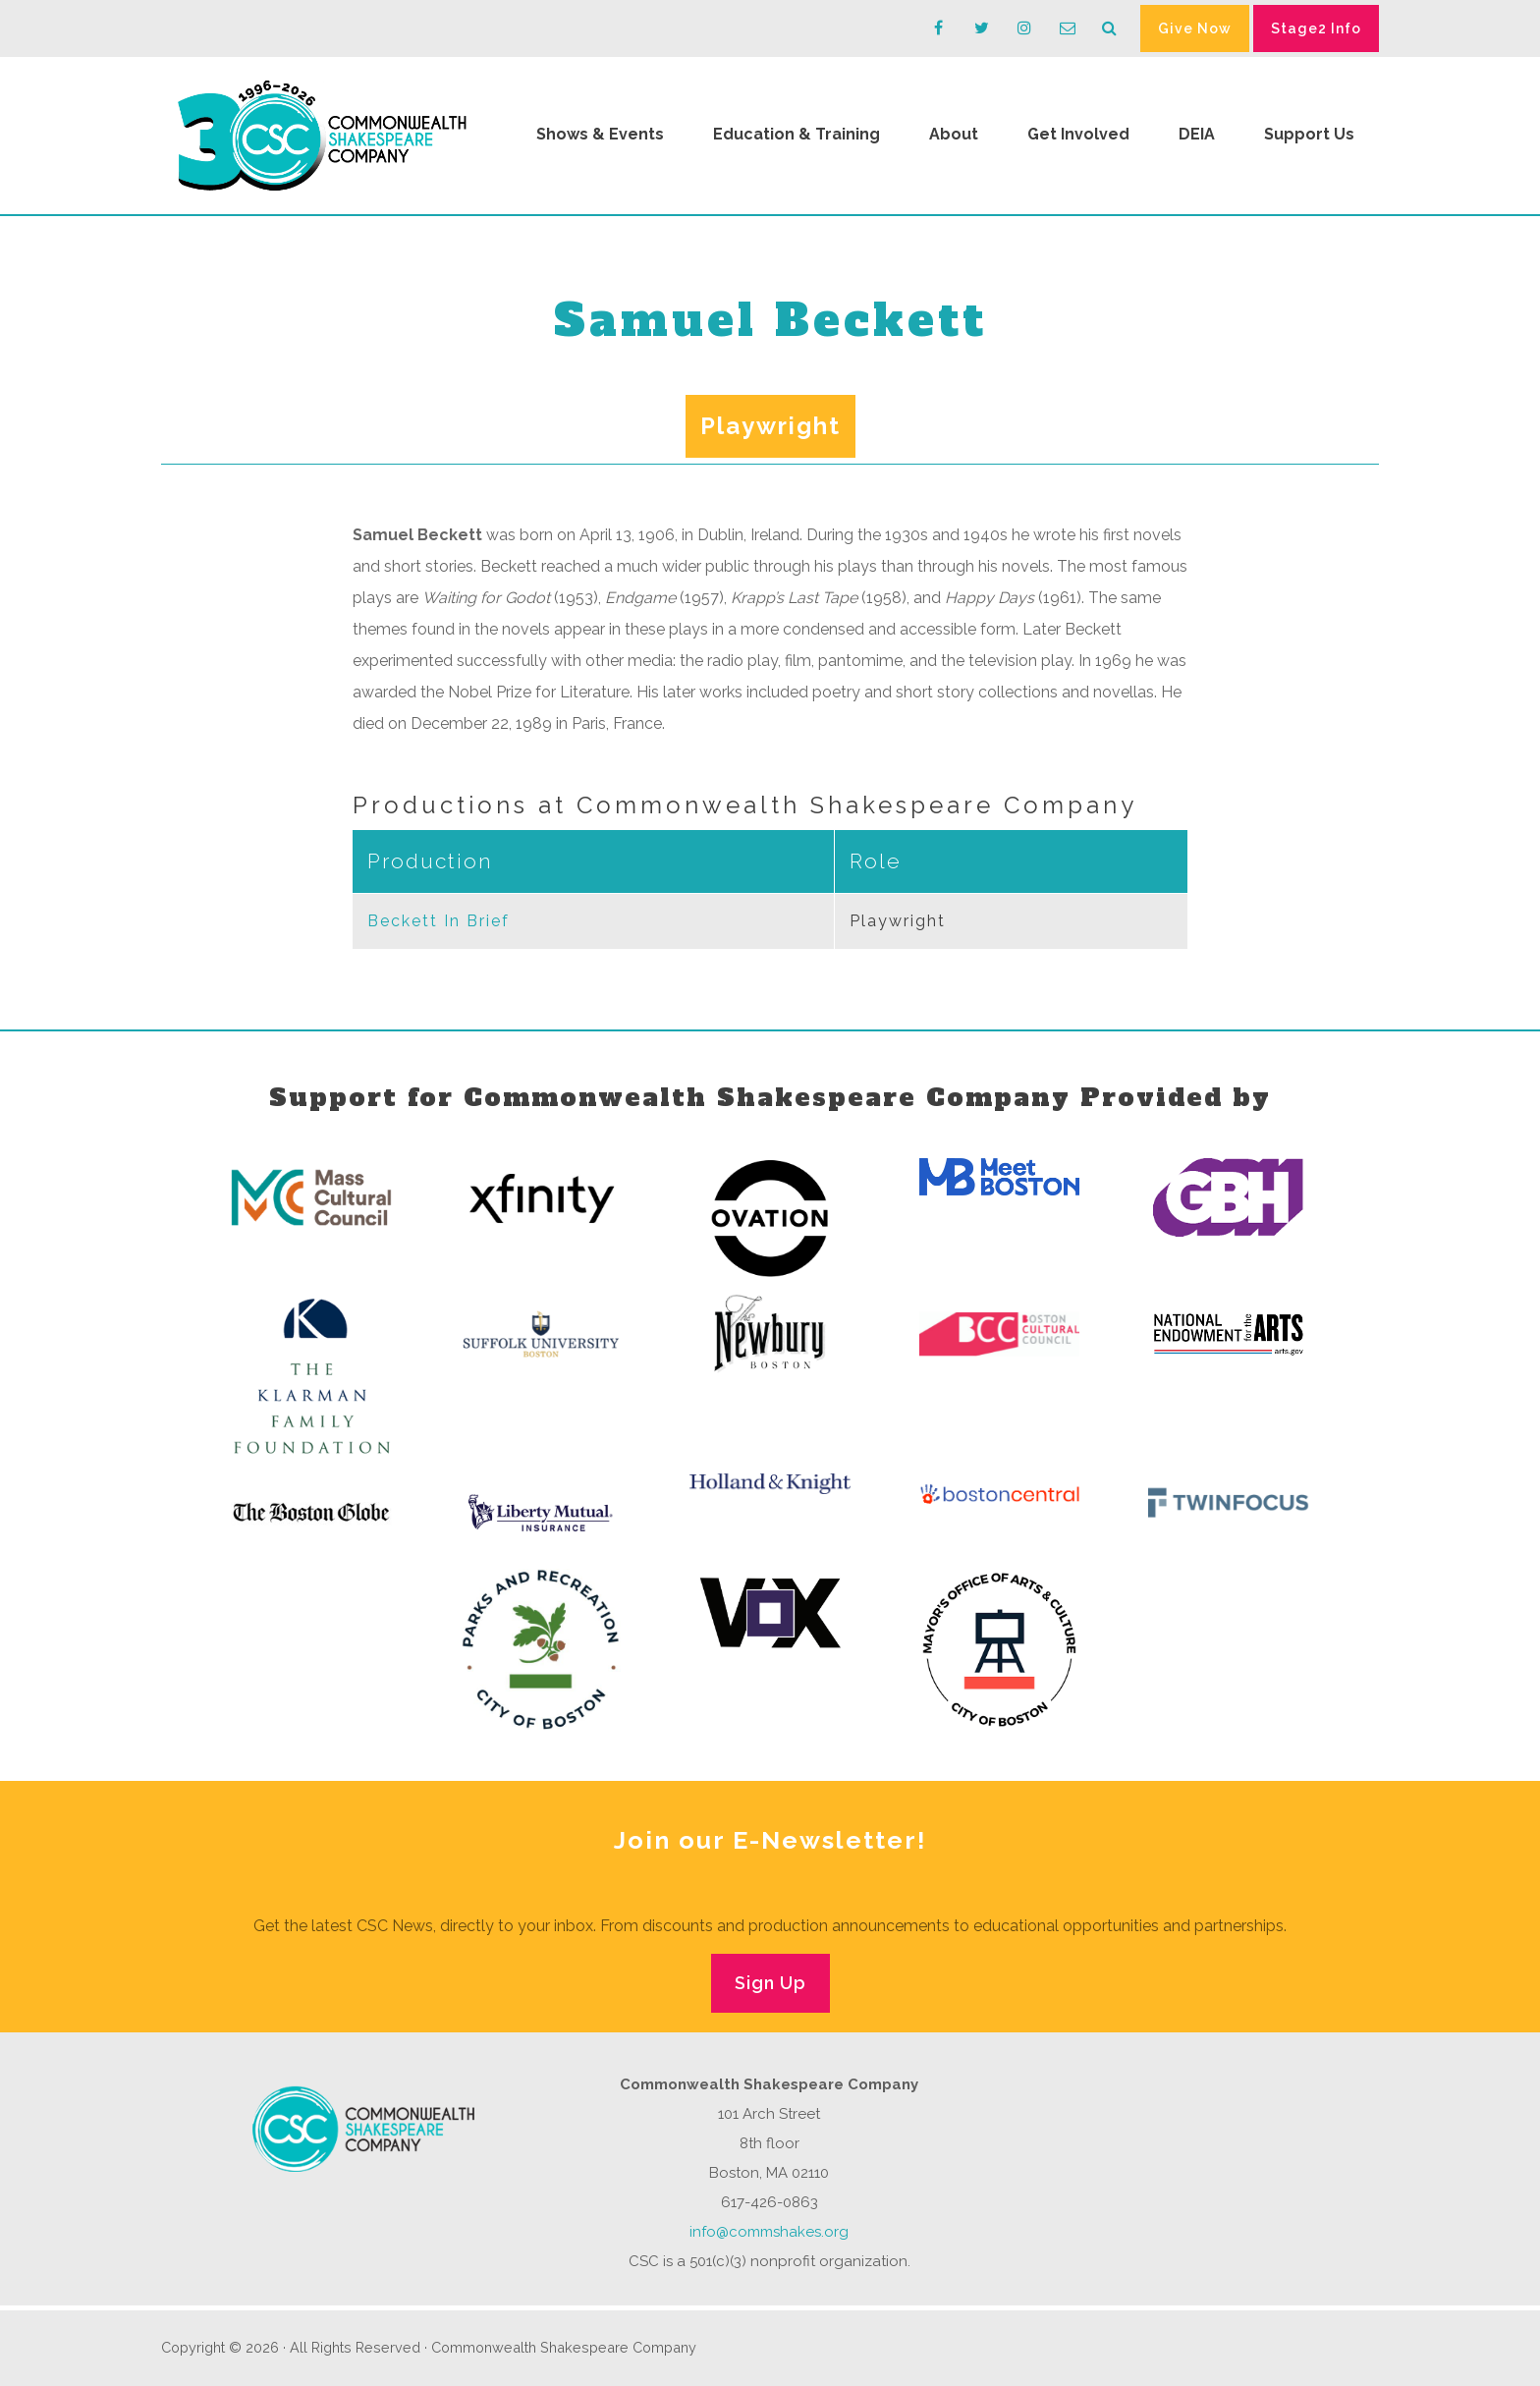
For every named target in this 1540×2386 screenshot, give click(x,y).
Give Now (1195, 28)
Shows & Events (600, 134)
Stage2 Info (1316, 28)
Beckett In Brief (438, 921)
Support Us (1309, 134)
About (953, 134)
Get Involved (1078, 134)
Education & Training (796, 134)
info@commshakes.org (769, 2232)
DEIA (1197, 134)
